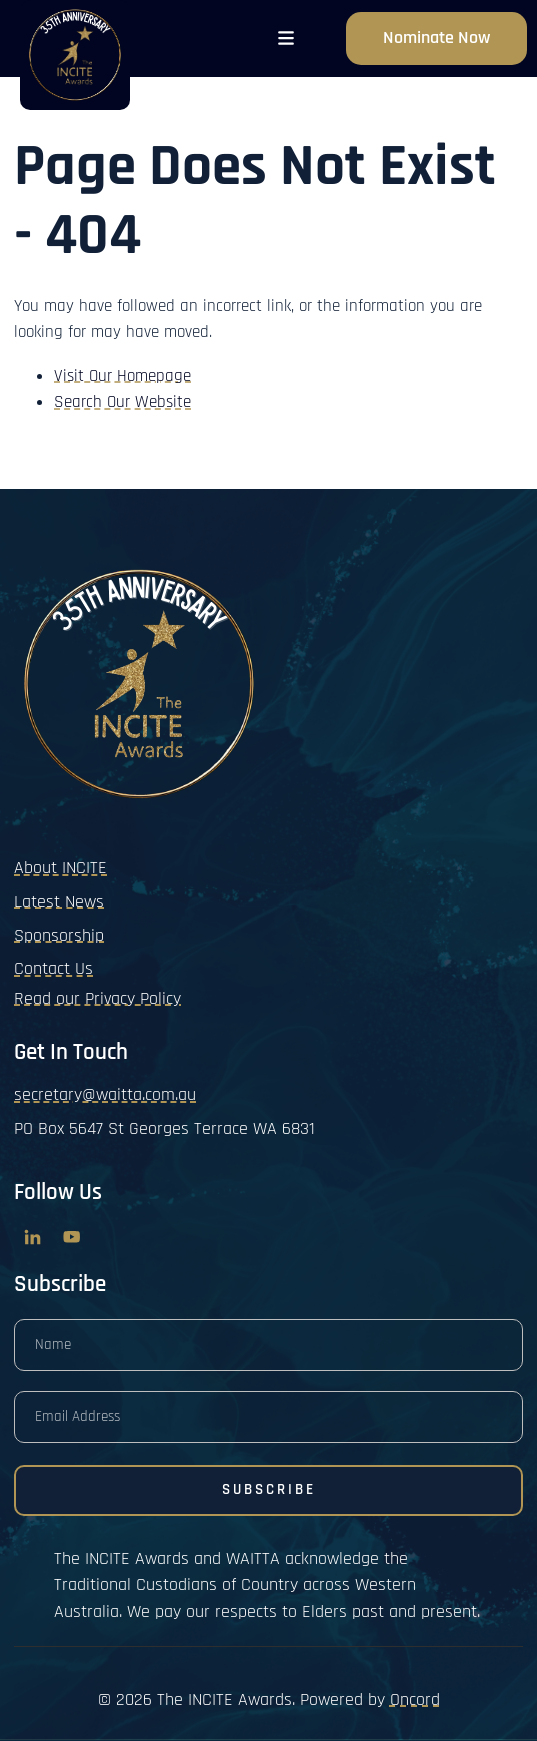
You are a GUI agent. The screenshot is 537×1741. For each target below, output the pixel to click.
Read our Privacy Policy (97, 998)
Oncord (415, 1699)
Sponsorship (59, 935)
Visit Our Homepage (122, 376)
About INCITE (60, 867)
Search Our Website (122, 402)
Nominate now (436, 25)
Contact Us (53, 968)
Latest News (59, 901)
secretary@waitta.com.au (105, 1094)
